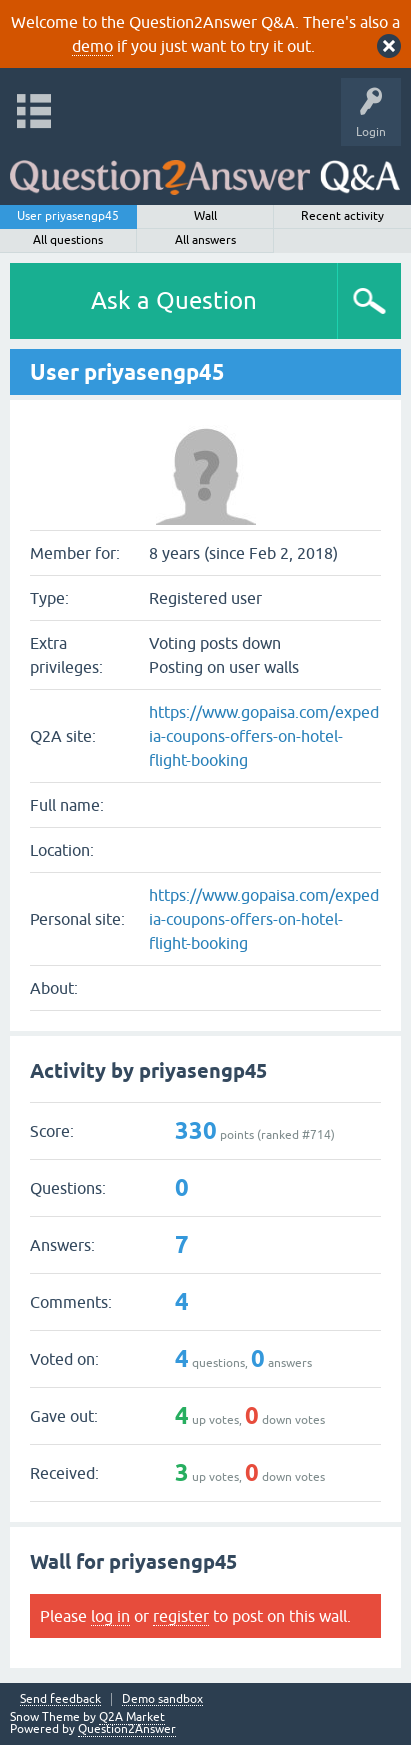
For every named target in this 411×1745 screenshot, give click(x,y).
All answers (205, 240)
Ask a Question (174, 300)
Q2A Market (132, 1717)
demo (92, 46)
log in (110, 1616)
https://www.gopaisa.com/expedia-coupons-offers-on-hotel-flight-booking (264, 736)
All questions (68, 240)
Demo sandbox (162, 1699)
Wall (205, 216)
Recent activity (342, 216)
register (181, 1616)
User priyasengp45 (68, 216)
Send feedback (60, 1699)
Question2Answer (127, 1729)
